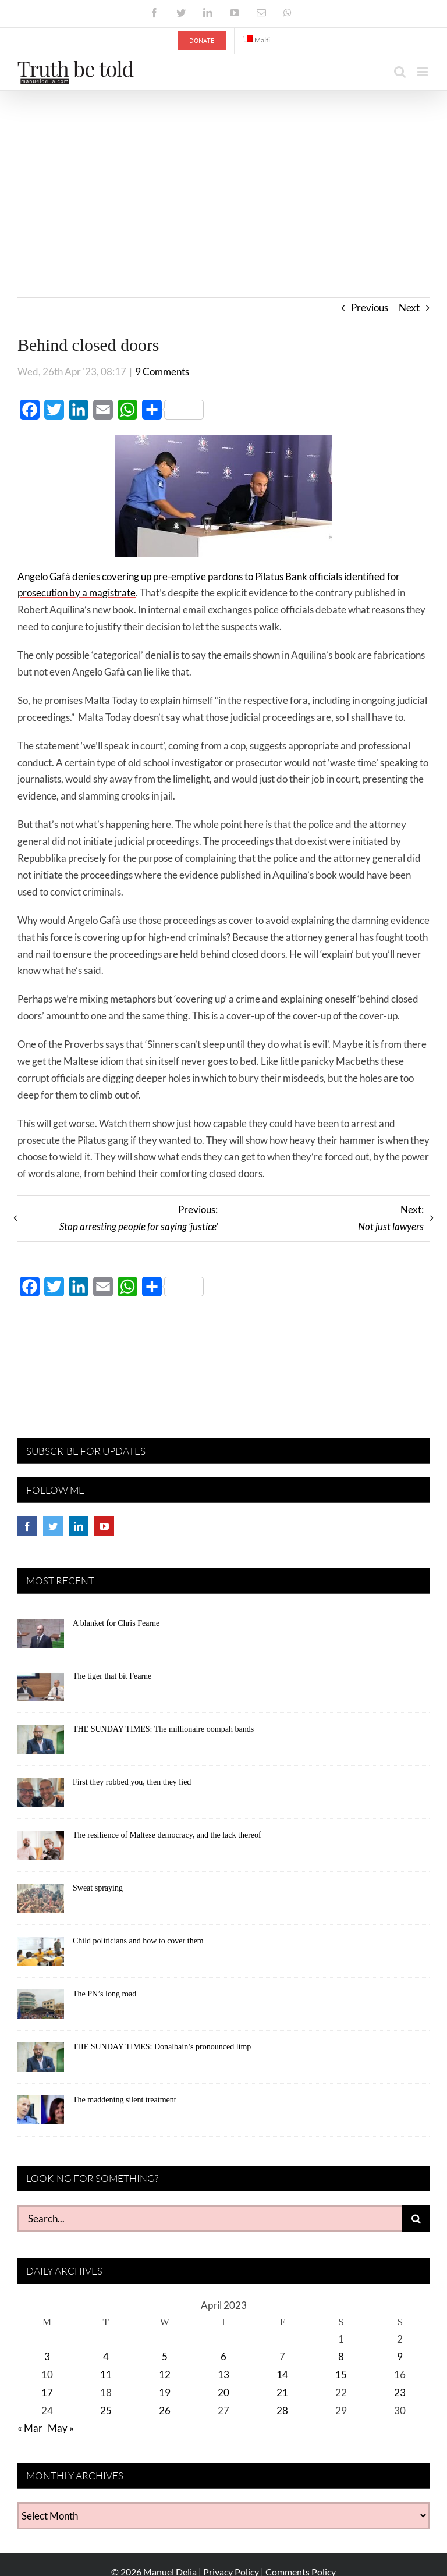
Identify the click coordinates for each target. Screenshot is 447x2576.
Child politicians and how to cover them (138, 1941)
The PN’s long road (104, 1993)
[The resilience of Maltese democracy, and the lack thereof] (40, 1849)
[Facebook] (27, 1526)
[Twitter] (53, 1526)
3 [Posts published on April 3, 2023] (47, 2356)
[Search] (416, 2218)
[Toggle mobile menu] (423, 72)
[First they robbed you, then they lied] (40, 1796)
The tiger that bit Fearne (112, 1676)
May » (61, 2428)
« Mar (29, 2428)
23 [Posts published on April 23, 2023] (400, 2392)
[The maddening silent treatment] (40, 2114)
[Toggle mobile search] (400, 72)
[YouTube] (104, 1526)
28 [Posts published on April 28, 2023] (282, 2410)
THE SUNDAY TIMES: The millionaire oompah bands (163, 1729)
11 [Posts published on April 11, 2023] (106, 2374)
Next (409, 307)
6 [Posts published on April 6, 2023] (223, 2356)
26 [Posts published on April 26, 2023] (165, 2410)
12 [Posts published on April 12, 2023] (165, 2374)
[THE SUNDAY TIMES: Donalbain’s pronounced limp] (40, 2061)
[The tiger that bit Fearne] (40, 1690)
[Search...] (209, 2218)
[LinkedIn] (78, 1526)
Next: (391, 1217)
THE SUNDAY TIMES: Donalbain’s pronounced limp (162, 2046)
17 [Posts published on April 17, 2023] (47, 2392)
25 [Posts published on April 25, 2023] (106, 2410)
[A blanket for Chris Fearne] (40, 1637)
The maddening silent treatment (124, 2099)
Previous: (138, 1217)
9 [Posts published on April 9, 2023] (400, 2356)
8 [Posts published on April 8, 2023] (341, 2356)
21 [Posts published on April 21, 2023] (282, 2392)
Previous (369, 307)
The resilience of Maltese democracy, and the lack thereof (167, 1835)
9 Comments (162, 371)
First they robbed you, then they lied (132, 1782)
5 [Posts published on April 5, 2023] (165, 2356)
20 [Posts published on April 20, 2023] (223, 2392)
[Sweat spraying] (40, 1902)
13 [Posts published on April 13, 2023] (223, 2374)
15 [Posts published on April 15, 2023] (341, 2374)
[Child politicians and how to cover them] (40, 1955)
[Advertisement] (223, 178)
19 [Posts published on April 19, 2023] (165, 2392)
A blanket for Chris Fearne (116, 1623)
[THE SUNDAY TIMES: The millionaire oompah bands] (40, 1743)
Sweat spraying (98, 1888)
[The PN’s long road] (40, 2008)
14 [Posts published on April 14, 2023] (282, 2374)
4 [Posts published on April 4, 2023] (106, 2356)
